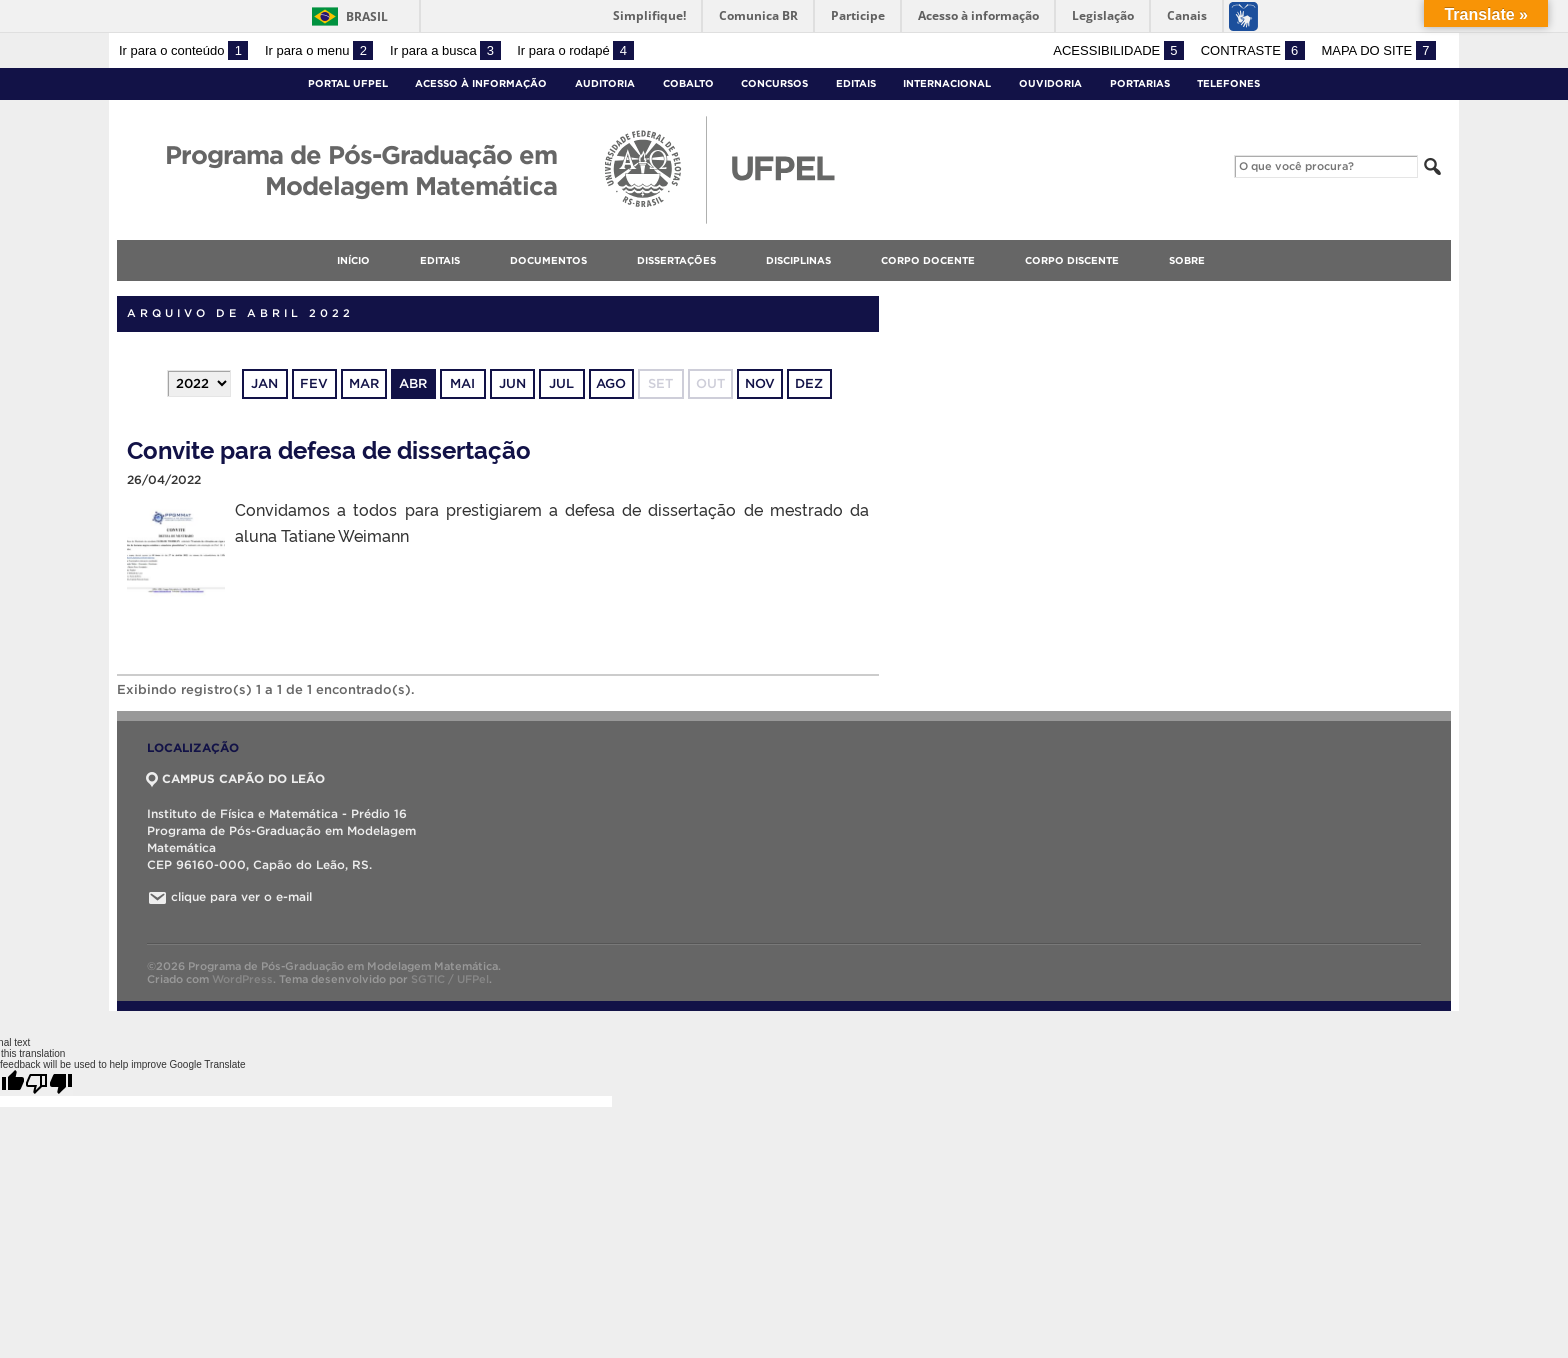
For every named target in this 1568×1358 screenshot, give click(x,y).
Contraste (1253, 50)
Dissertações (676, 260)
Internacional (947, 83)
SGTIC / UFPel (450, 979)
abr (413, 383)
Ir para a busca (445, 50)
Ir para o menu (319, 50)
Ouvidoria (1050, 83)
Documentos (548, 260)
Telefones (1228, 83)
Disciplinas (798, 260)
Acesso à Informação (481, 83)
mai (462, 383)
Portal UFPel (348, 83)
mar (364, 383)
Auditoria (605, 83)
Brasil (367, 16)
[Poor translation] (49, 1083)
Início (353, 260)
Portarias (1140, 83)
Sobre (1187, 260)
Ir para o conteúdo (183, 50)
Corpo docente (928, 260)
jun (512, 383)
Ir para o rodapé (575, 50)
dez (809, 383)
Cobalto (688, 83)
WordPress (242, 979)
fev (314, 383)
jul (561, 383)
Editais (856, 83)
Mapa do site (1378, 50)
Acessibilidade (1118, 50)
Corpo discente (1072, 260)
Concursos (774, 83)
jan (264, 383)
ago (611, 383)
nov (760, 383)
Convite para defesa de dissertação (329, 448)
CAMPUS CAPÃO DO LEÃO (236, 778)
